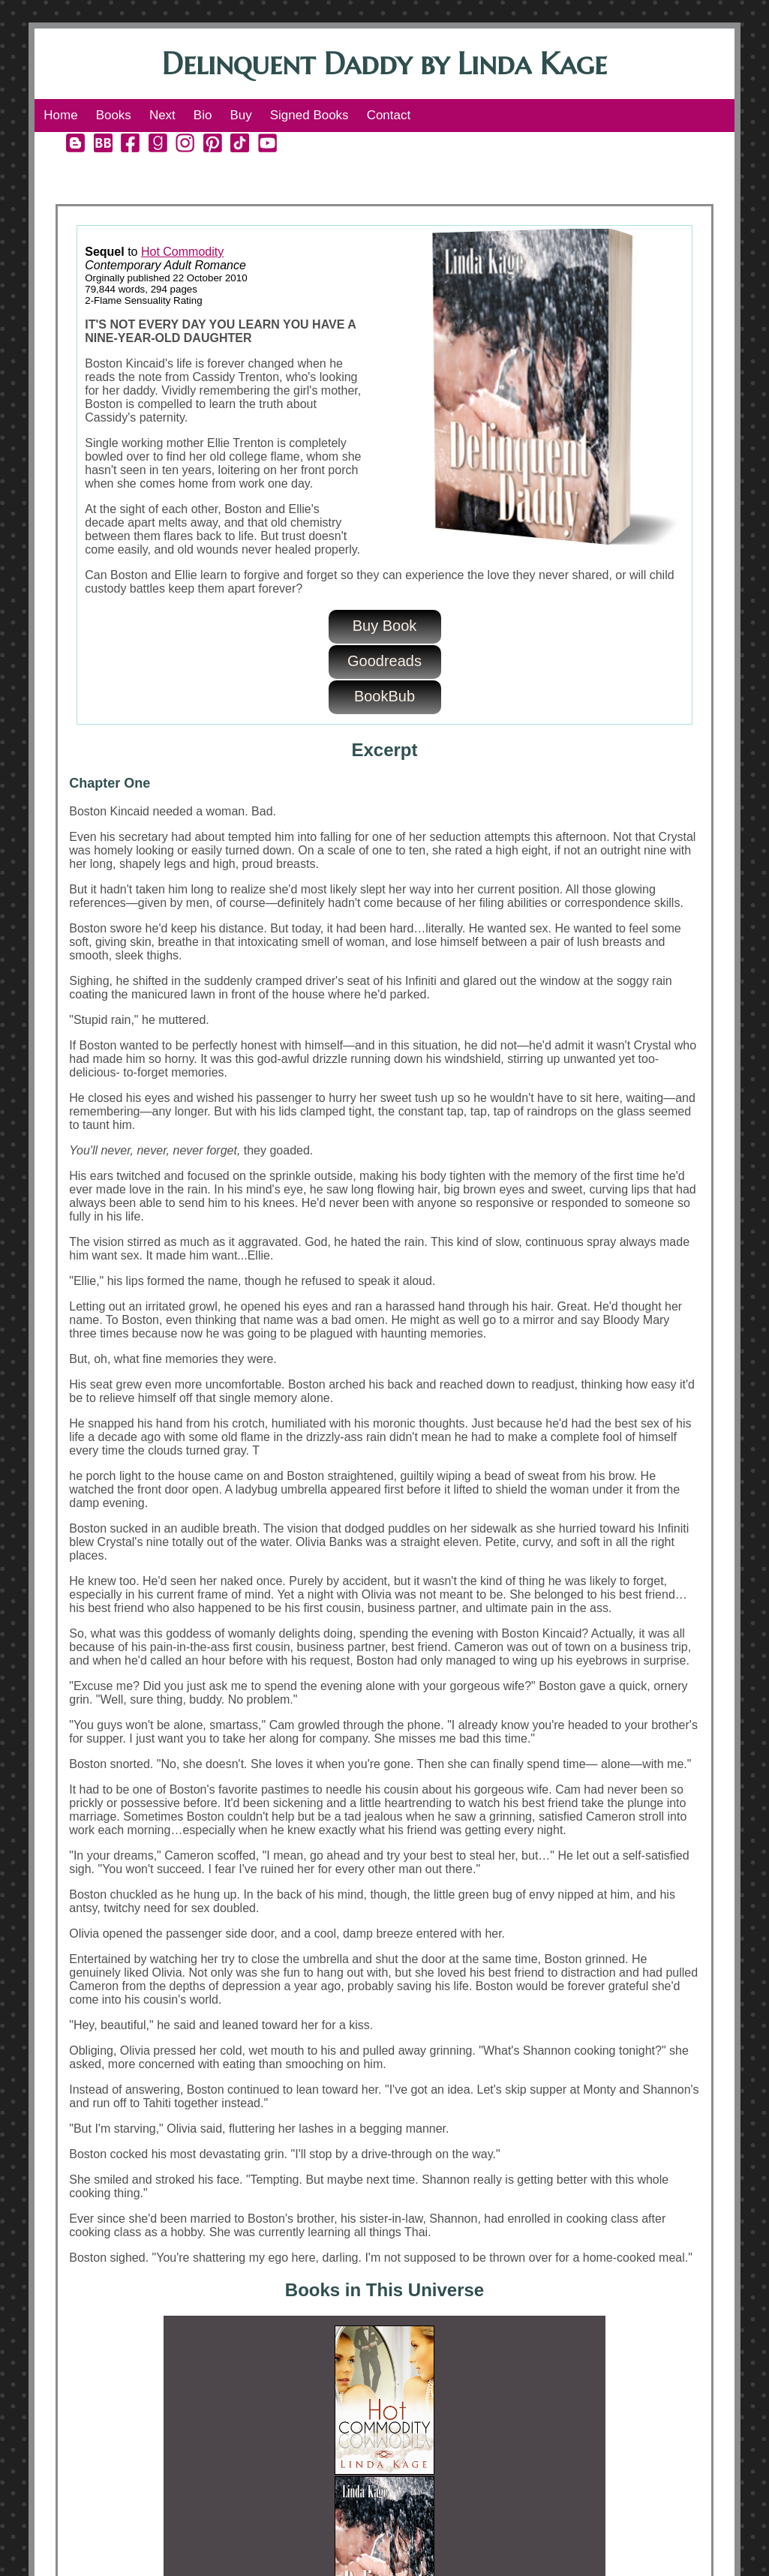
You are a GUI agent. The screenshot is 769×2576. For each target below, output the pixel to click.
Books (113, 115)
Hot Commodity (182, 251)
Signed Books (309, 115)
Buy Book (385, 625)
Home (60, 115)
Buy (240, 115)
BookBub (384, 696)
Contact (389, 115)
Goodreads (384, 661)
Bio (203, 115)
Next (162, 115)
